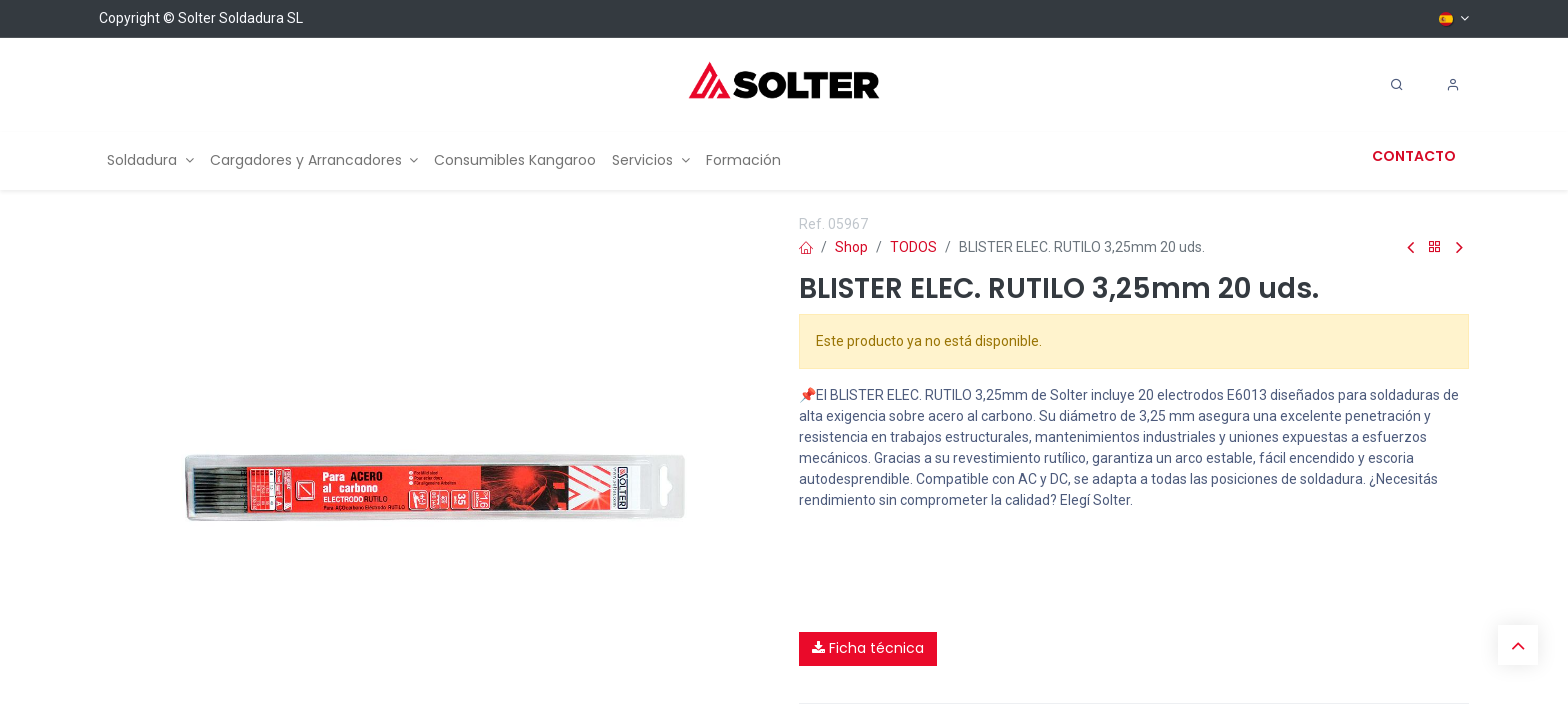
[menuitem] (150, 160)
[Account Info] (1453, 85)
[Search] (1397, 85)
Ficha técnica (868, 648)
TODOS (913, 247)
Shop (851, 247)
